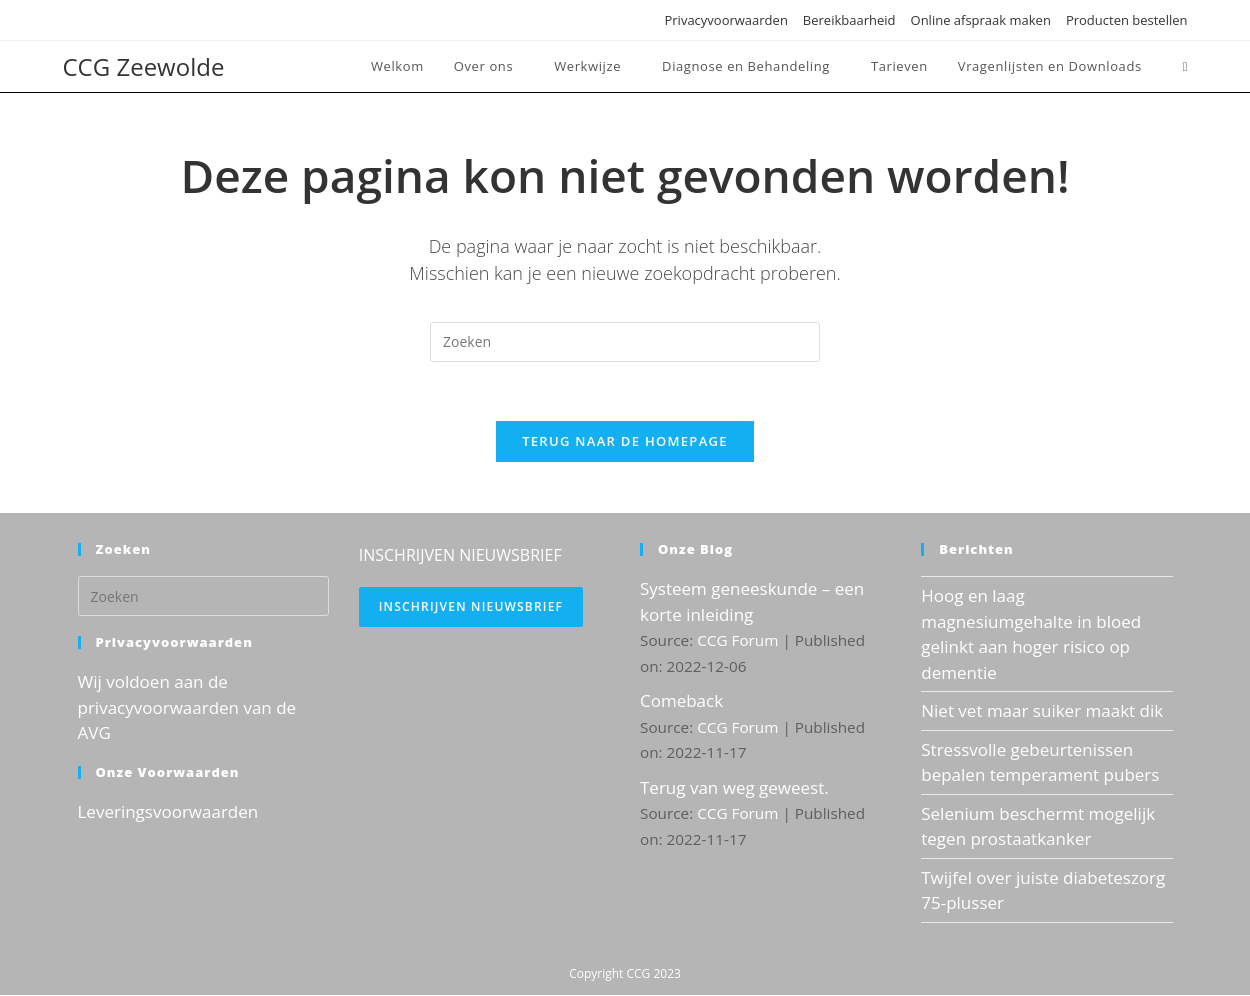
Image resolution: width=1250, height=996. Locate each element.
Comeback (681, 702)
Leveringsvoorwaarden (168, 812)
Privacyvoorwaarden (725, 20)
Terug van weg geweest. (734, 788)
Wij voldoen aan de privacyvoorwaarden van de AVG (187, 709)
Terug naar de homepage (625, 443)
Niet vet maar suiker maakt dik (1042, 712)
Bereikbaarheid (849, 20)
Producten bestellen (1127, 20)
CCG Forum (737, 642)
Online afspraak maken (981, 20)
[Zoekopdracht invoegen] (625, 342)
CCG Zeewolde (144, 66)
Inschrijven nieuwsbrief (471, 608)
